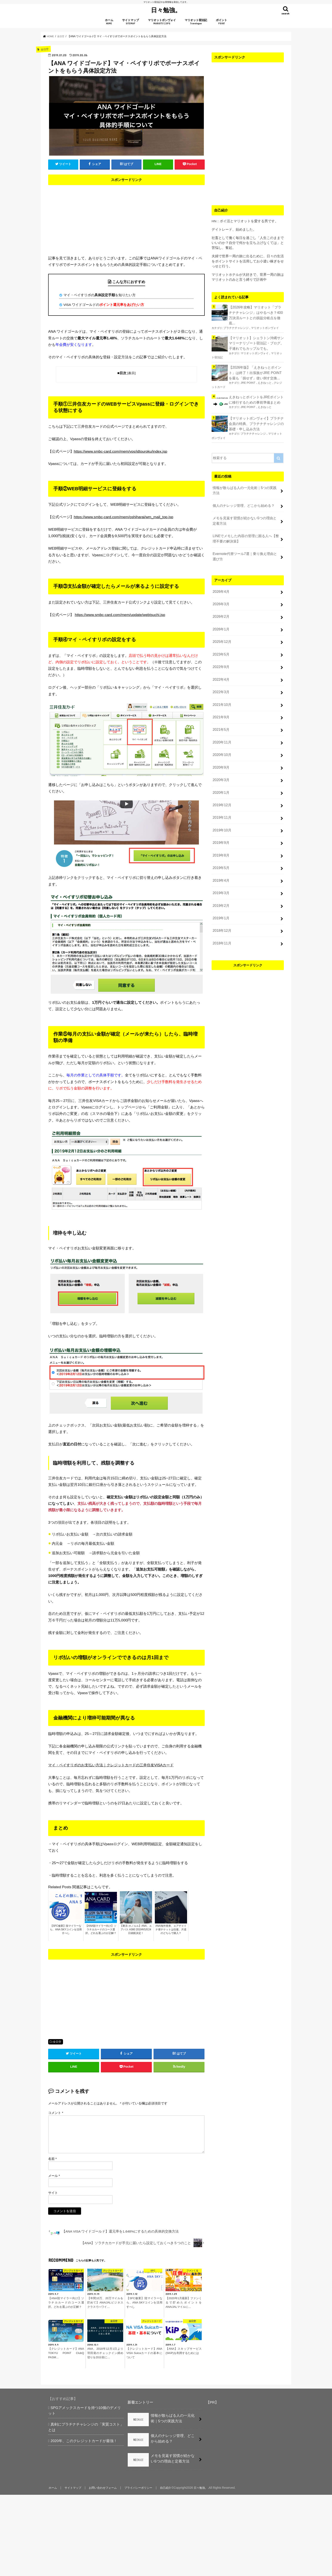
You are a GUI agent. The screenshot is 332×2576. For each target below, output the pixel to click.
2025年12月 (222, 628)
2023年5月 (221, 640)
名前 (52, 2160)
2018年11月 (222, 914)
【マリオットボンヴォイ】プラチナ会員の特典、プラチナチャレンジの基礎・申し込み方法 (256, 419)
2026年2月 (221, 605)
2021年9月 (221, 700)
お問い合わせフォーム (104, 2492)
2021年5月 (221, 712)
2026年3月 (221, 593)
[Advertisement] (126, 217)
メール (54, 2177)
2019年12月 (222, 783)
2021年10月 (222, 688)
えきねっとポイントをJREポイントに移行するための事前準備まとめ (256, 394)
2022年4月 (221, 664)
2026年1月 (221, 616)
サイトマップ (130, 21)
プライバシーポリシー (141, 2492)
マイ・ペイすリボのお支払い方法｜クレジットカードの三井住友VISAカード (111, 1764)
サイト (53, 2194)
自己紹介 (169, 2492)
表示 (131, 372)
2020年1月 (221, 771)
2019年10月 (222, 807)
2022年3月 (221, 676)
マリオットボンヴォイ (162, 21)
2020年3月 (221, 759)
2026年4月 (221, 581)
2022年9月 (221, 652)
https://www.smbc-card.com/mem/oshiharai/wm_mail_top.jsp (123, 516)
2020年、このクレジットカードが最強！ (84, 2443)
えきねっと (263, 378)
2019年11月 (222, 795)
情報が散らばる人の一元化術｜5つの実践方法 (246, 484)
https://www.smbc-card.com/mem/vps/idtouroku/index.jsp (120, 450)
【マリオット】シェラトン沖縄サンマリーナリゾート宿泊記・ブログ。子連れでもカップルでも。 (256, 341)
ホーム (109, 21)
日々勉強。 (166, 9)
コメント (55, 2114)
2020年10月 (222, 735)
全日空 (57, 2041)
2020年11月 (222, 724)
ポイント (221, 21)
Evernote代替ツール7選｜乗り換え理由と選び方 (246, 546)
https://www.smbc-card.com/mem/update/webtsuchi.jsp (120, 614)
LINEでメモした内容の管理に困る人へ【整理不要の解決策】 (246, 529)
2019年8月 (221, 831)
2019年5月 (221, 843)
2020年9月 (221, 747)
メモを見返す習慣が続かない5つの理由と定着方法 (246, 512)
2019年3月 (221, 866)
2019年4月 (221, 855)
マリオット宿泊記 (196, 21)
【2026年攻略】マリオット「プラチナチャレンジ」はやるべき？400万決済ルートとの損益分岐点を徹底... (256, 314)
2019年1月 (221, 890)
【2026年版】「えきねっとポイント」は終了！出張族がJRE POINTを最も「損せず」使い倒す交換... (255, 369)
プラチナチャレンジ (235, 325)
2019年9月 (221, 819)
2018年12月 (222, 902)
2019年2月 (221, 878)
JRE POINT (248, 378)
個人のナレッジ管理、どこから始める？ (244, 498)
